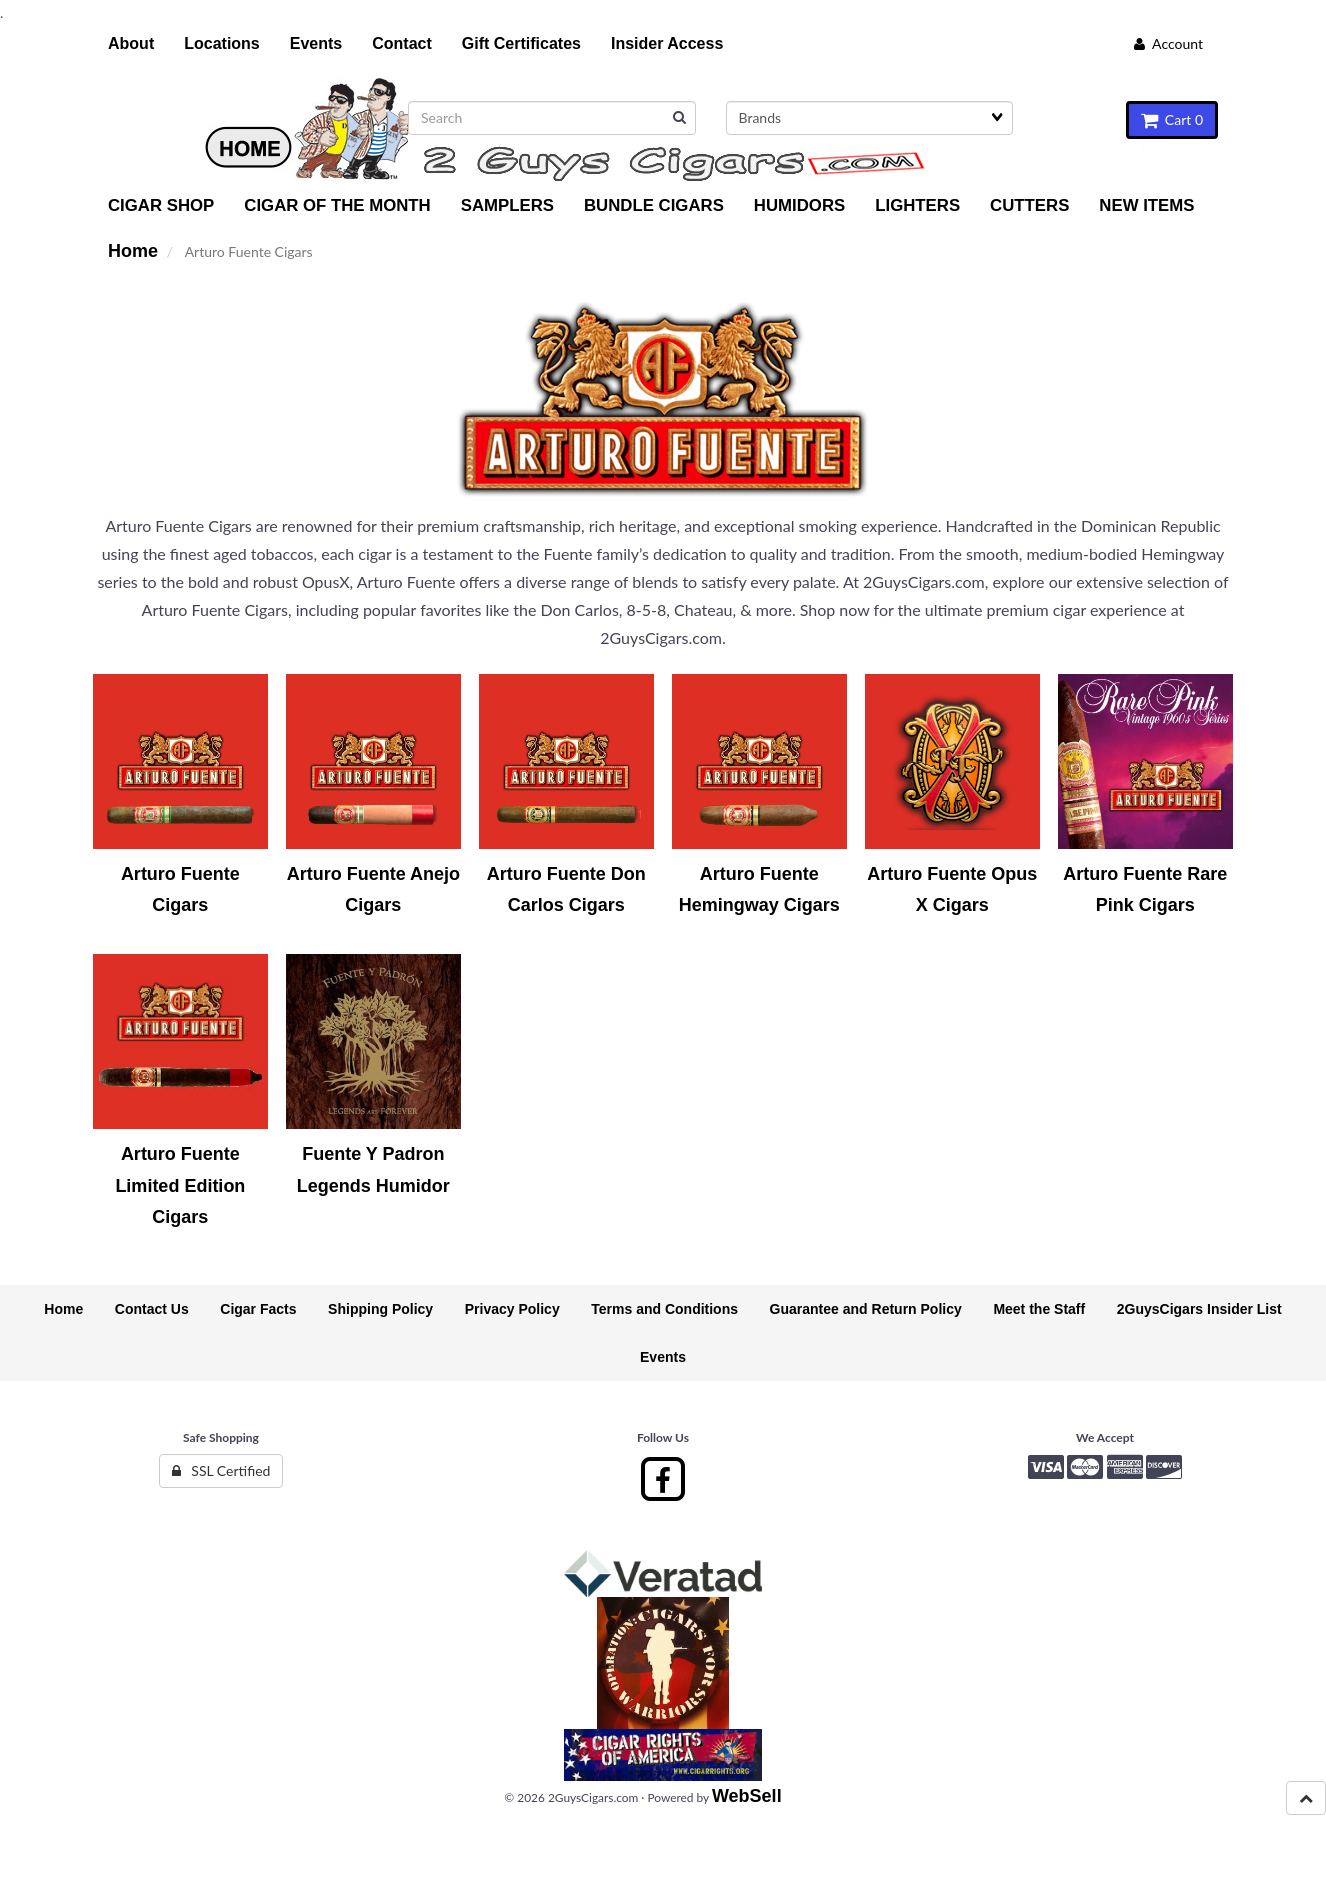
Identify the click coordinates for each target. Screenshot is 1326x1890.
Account (1168, 43)
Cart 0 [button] (1172, 119)
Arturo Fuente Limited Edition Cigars (180, 1185)
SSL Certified (221, 1470)
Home (133, 251)
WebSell (747, 1796)
